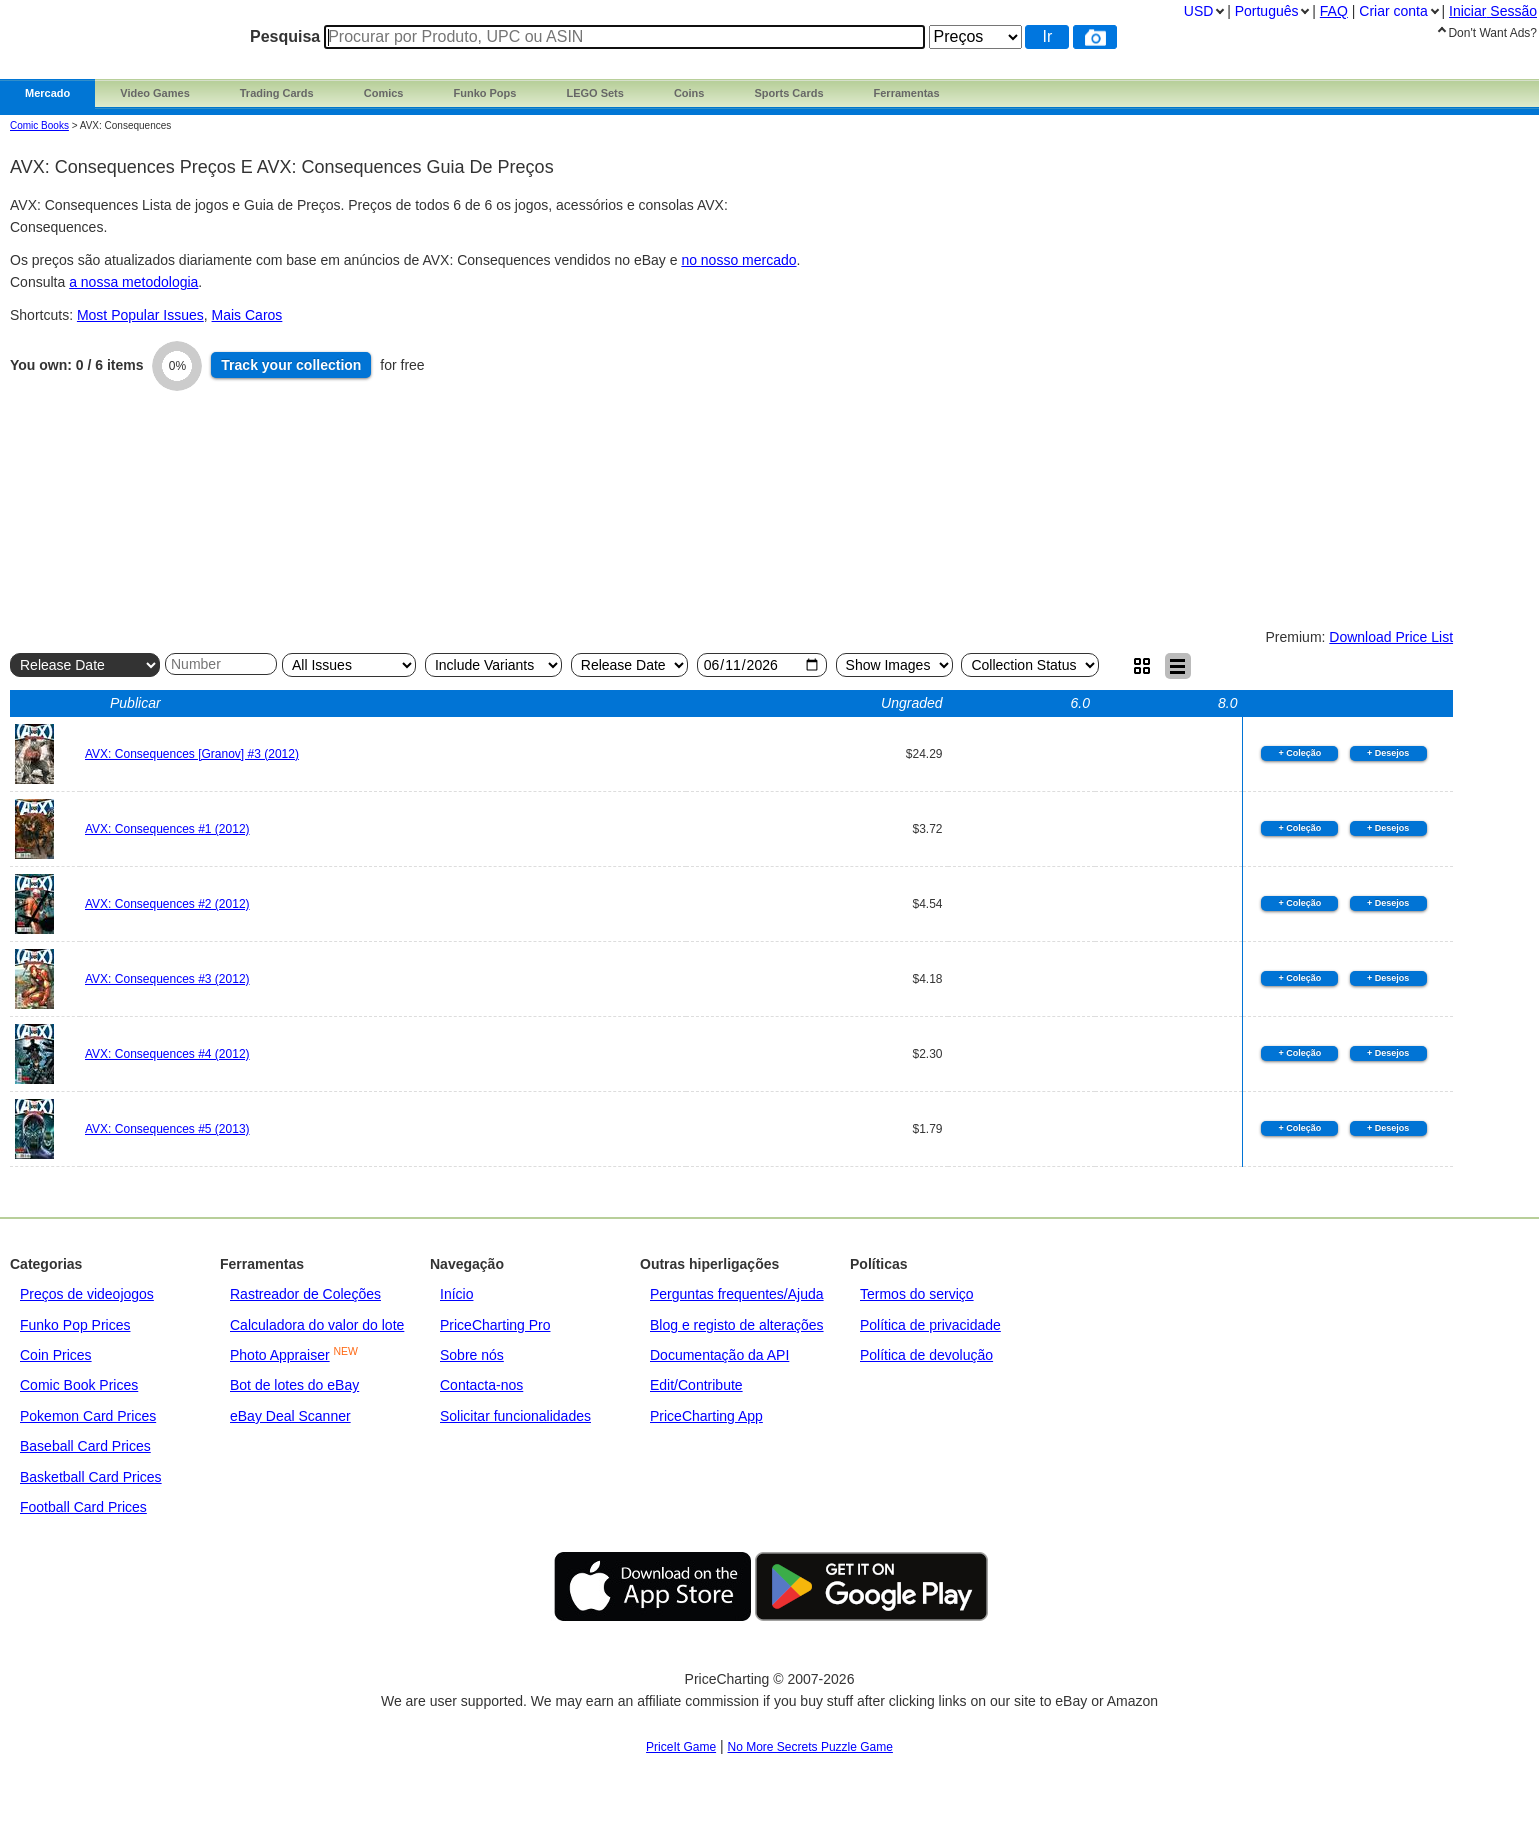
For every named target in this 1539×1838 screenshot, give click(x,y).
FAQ (1334, 11)
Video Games (155, 93)
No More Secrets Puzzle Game (810, 1747)
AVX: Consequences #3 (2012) (167, 979)
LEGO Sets (594, 93)
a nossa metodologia (133, 282)
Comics (384, 93)
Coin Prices (56, 1355)
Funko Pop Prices (75, 1325)
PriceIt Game (681, 1747)
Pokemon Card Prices (88, 1416)
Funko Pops (484, 93)
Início (456, 1294)
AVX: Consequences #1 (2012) (167, 829)
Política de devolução (926, 1355)
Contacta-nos (481, 1385)
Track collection (291, 365)
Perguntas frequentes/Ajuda (737, 1294)
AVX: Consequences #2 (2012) (167, 904)
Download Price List (1391, 637)
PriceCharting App (706, 1416)
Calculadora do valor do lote (317, 1325)
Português (1267, 11)
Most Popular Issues (140, 315)
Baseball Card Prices (85, 1446)
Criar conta (1393, 11)
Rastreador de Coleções (305, 1294)
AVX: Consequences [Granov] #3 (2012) (192, 754)
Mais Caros (247, 315)
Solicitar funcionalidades (515, 1416)
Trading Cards (277, 93)
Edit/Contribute (696, 1385)
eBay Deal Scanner (290, 1416)
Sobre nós (472, 1355)
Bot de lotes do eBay (294, 1385)
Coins (689, 93)
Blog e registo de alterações (737, 1325)
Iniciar (1493, 11)
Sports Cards (788, 93)
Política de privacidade (930, 1325)
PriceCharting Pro (495, 1325)
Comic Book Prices (79, 1385)
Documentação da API (719, 1355)
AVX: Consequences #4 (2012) (167, 1054)
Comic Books (39, 125)
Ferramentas (907, 93)
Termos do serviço (917, 1294)
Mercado (47, 93)
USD (1199, 11)
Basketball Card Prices (91, 1477)
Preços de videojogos (87, 1294)
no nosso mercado (738, 260)
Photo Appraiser (280, 1355)
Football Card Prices (83, 1507)
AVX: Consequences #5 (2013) (167, 1129)
